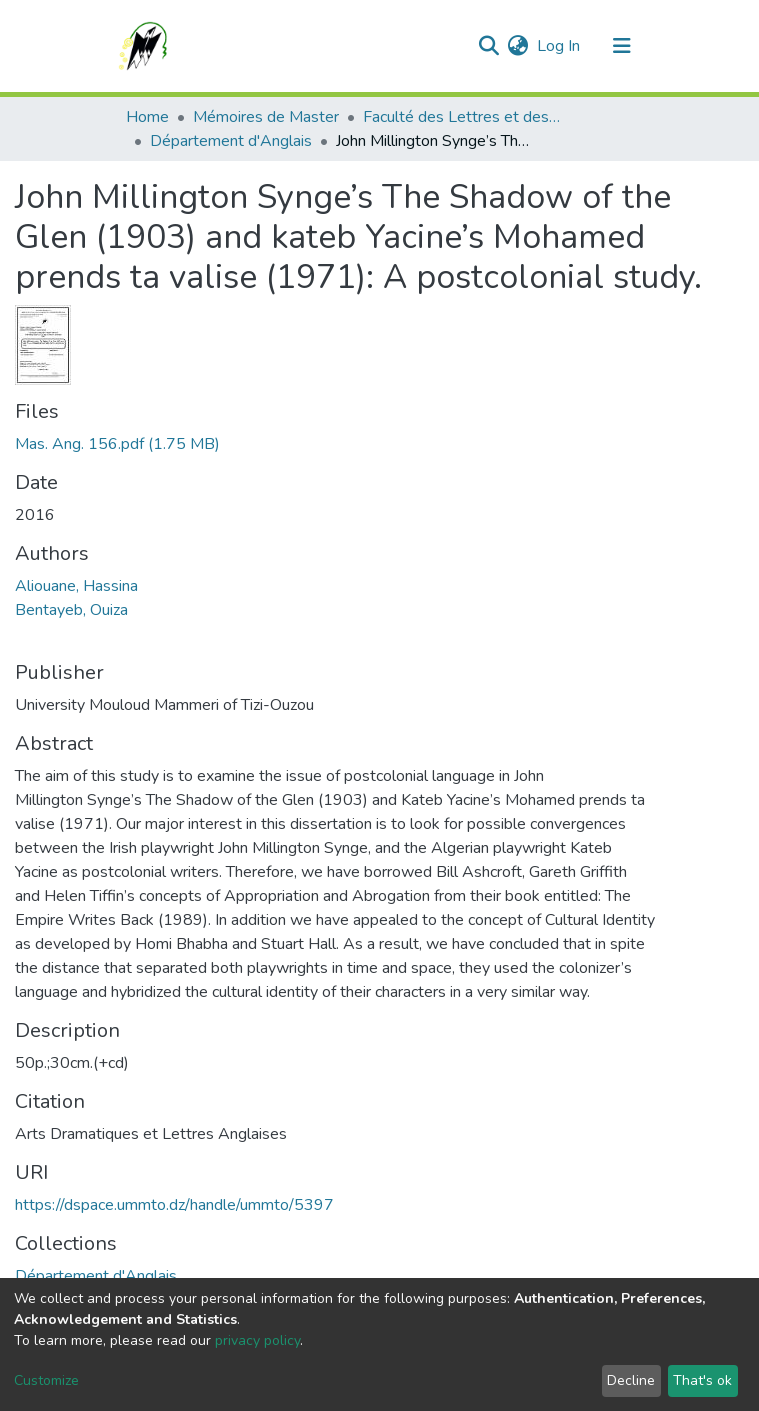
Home (147, 117)
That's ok (702, 1380)
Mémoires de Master (266, 117)
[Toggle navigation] (622, 46)
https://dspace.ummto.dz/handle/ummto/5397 (174, 1205)
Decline (631, 1380)
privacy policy (257, 1340)
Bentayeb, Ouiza (71, 610)
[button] (518, 46)
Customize (46, 1380)
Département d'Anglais (231, 141)
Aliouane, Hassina (76, 586)
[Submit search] (489, 46)
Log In (559, 46)
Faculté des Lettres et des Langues (463, 117)
